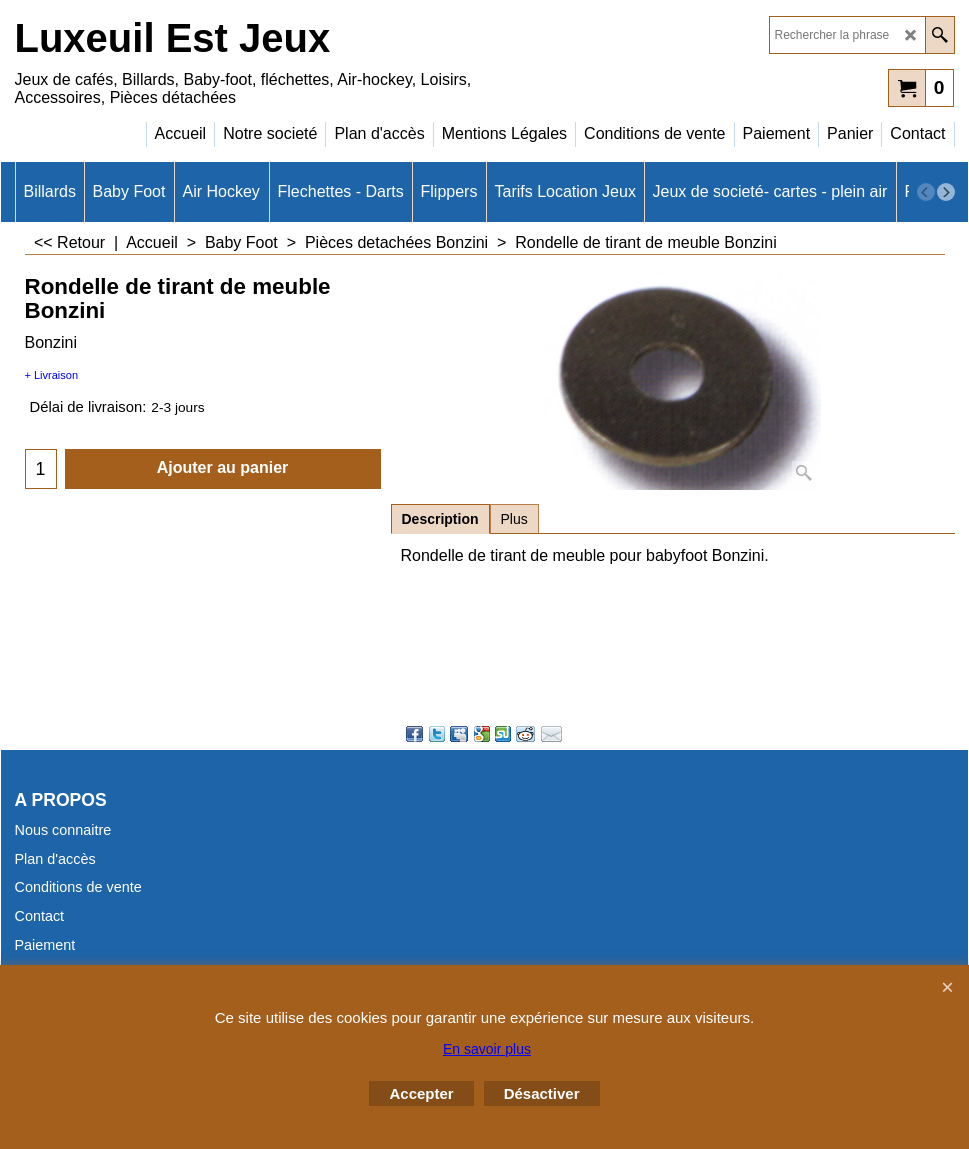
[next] (946, 192)
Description (440, 519)
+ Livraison (52, 375)
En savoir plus (487, 1049)
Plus (514, 519)
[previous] (926, 192)
